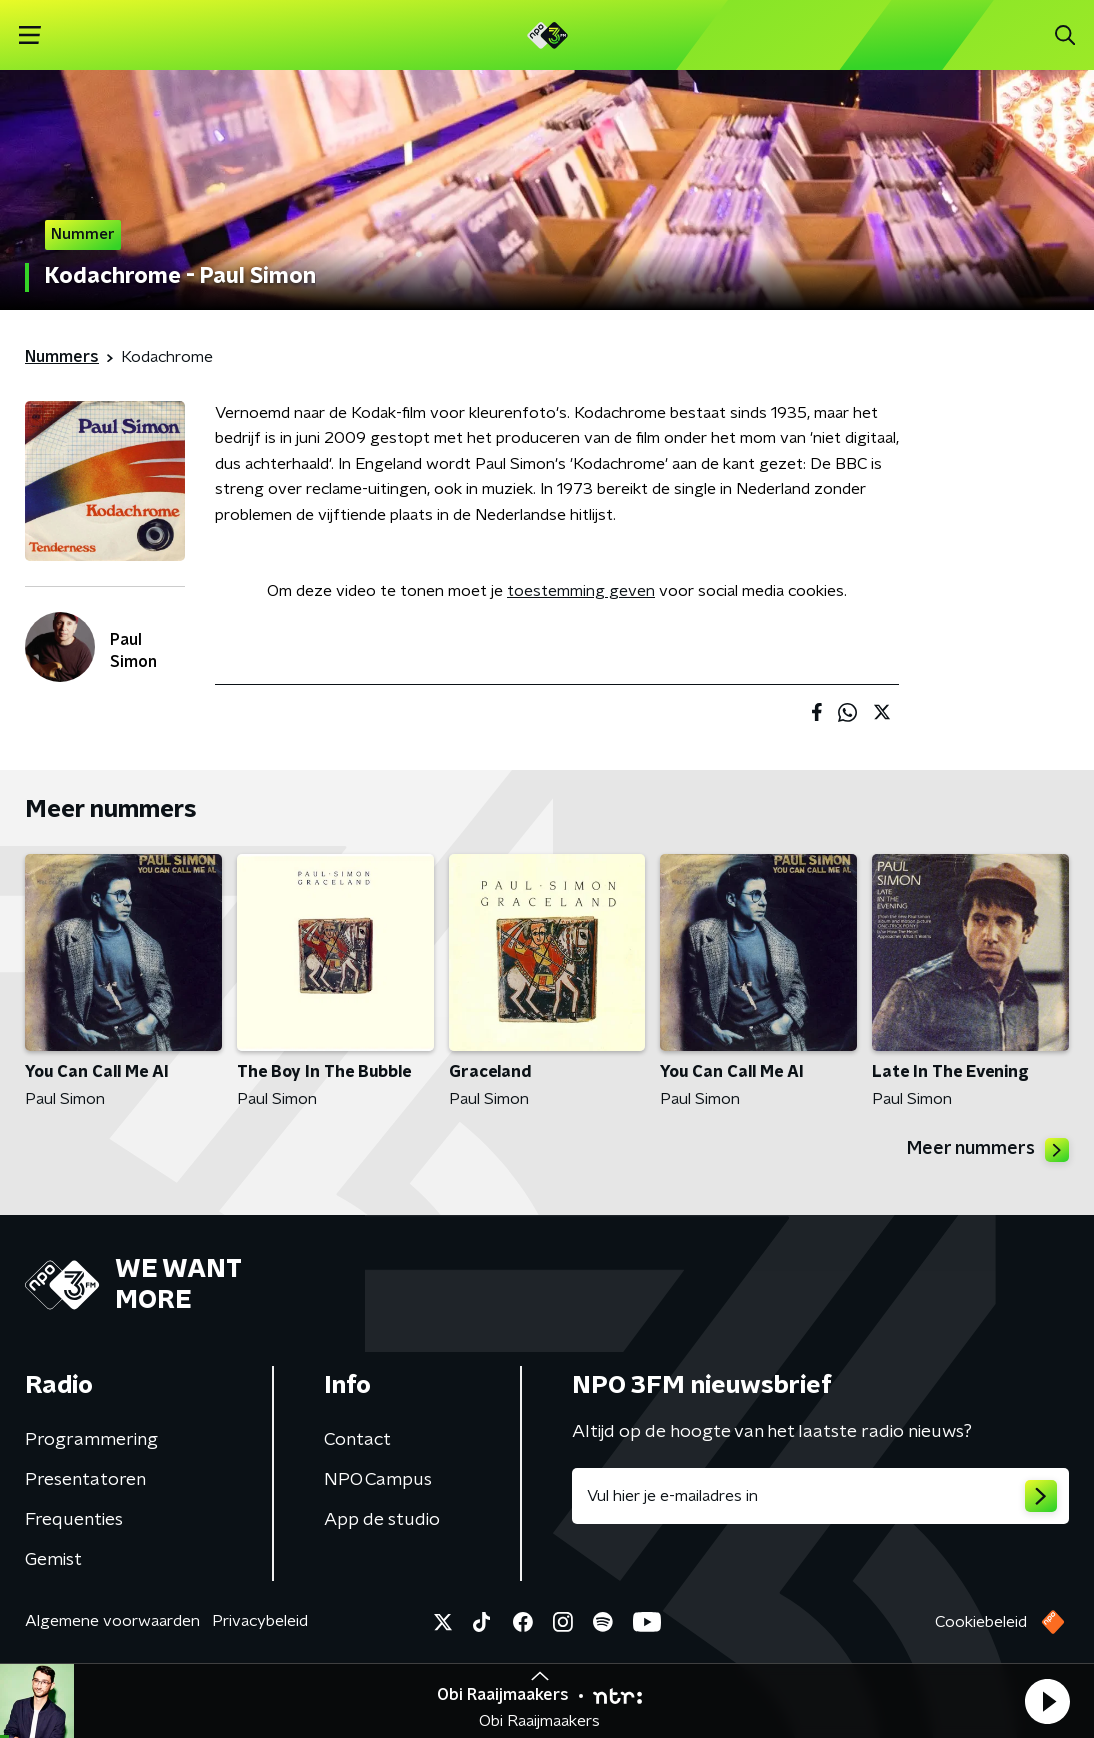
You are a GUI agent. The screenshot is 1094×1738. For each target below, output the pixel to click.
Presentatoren (85, 1480)
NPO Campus (378, 1480)
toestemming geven (581, 591)
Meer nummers (988, 1150)
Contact (357, 1440)
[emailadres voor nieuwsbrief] (820, 1496)
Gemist (53, 1560)
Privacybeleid (260, 1621)
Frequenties (74, 1520)
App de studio (382, 1520)
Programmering (91, 1440)
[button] (1047, 1701)
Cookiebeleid (981, 1622)
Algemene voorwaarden (112, 1621)
